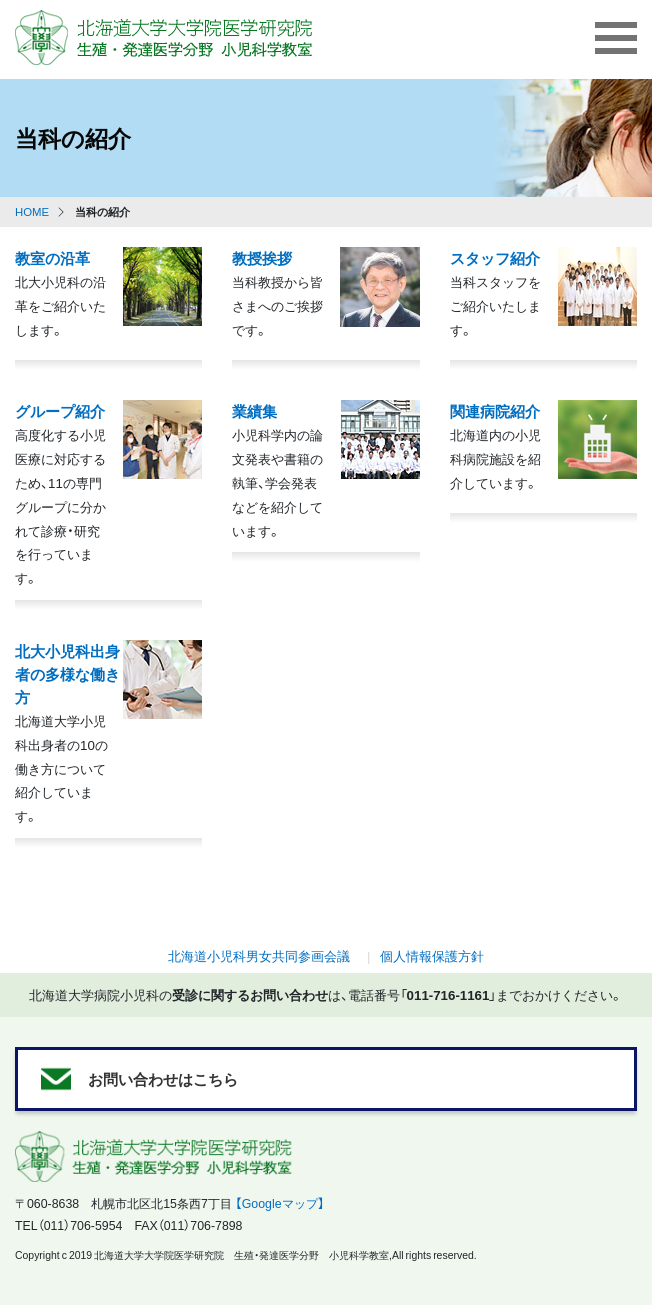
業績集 (254, 410)
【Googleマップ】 (280, 1203)
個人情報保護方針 (432, 955)
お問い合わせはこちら (163, 1078)
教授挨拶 (262, 257)
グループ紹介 (60, 410)
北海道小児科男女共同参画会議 (259, 955)
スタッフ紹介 (495, 257)
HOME (32, 211)
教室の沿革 (52, 257)
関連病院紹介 (495, 410)
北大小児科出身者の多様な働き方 (67, 673)
